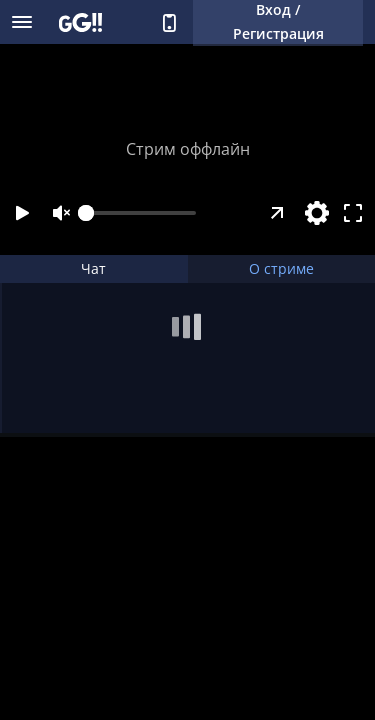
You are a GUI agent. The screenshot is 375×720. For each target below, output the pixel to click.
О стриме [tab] (281, 268)
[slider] (141, 213)
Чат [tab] (93, 268)
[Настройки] (317, 213)
